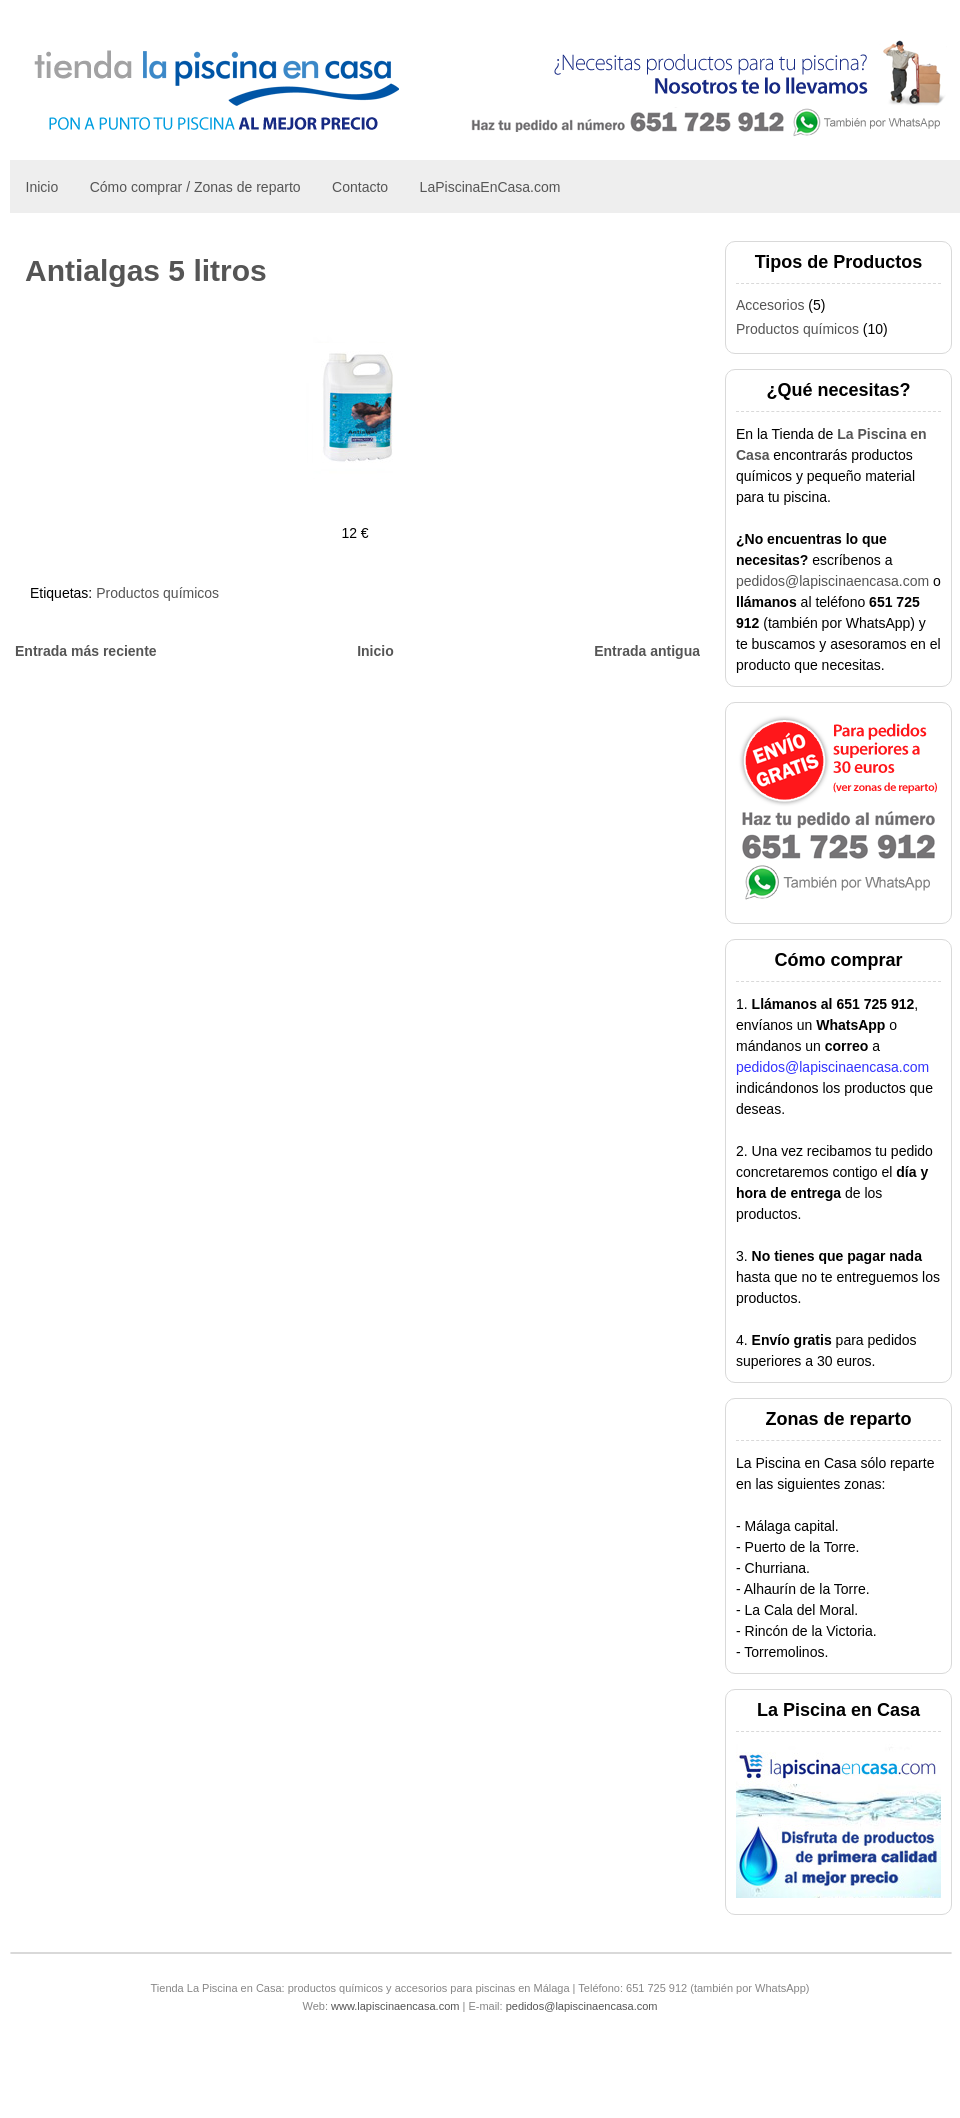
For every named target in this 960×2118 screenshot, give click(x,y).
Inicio (42, 187)
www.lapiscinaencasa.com (395, 2006)
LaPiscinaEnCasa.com (490, 187)
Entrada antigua (647, 651)
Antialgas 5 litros (146, 270)
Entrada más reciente (86, 651)
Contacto (360, 187)
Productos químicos (157, 593)
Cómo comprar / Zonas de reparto (195, 187)
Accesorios (770, 305)
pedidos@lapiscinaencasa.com (832, 581)
